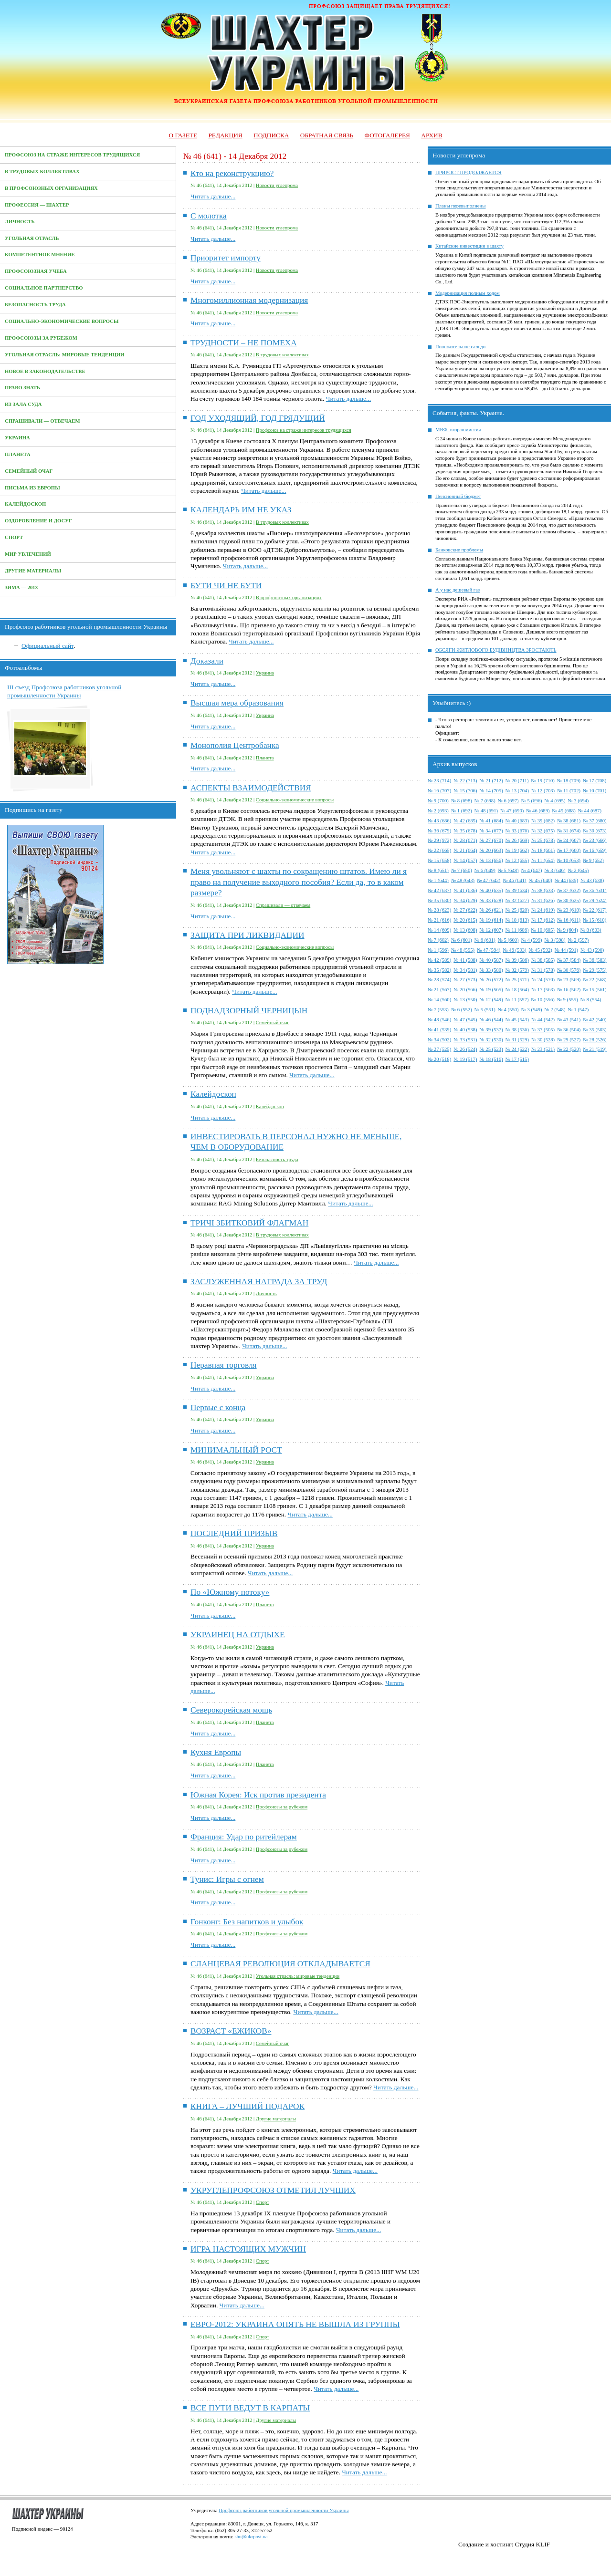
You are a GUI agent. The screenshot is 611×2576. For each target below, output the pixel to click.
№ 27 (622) (465, 910)
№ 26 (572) (491, 979)
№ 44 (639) (566, 880)
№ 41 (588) (465, 960)
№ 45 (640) (540, 880)
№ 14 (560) (439, 999)
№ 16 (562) (568, 989)
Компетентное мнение (39, 254)
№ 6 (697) (508, 800)
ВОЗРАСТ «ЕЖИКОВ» (230, 2031)
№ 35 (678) (465, 830)
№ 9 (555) (567, 999)
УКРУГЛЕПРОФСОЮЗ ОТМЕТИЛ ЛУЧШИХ (273, 2190)
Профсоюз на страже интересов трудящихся (72, 154)
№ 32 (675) (543, 830)
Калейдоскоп (25, 504)
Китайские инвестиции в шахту (469, 246)
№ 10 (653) (568, 860)
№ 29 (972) (439, 840)
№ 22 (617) (594, 910)
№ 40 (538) (465, 1029)
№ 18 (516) (491, 1059)
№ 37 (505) (543, 1029)
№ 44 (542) (543, 1019)
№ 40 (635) (491, 890)
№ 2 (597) (578, 940)
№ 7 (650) (461, 870)
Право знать (22, 387)
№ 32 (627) (517, 900)
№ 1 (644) (438, 880)
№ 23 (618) (568, 910)
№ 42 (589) (439, 960)
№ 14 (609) (439, 930)
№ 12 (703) (543, 790)
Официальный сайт (47, 645)
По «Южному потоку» (229, 1592)
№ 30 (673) (594, 830)
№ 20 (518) (439, 1059)
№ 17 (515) (517, 1059)
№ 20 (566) (465, 989)
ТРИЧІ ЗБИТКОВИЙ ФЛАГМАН (249, 1222)
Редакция (225, 135)
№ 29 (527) (568, 1039)
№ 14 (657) (465, 860)
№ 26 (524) (465, 1049)
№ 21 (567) (439, 989)
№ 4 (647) (531, 870)
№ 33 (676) (517, 830)
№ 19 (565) (491, 989)
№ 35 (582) (439, 970)
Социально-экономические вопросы (61, 321)
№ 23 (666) (594, 840)
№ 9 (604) (567, 930)
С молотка (208, 215)
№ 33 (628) (491, 900)
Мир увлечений (28, 554)
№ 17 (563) (543, 989)
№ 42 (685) (465, 820)
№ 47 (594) (488, 950)
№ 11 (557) (517, 999)
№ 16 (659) (594, 850)
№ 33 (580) (491, 970)
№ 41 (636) (465, 890)
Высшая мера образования (237, 702)
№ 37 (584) (568, 960)
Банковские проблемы (459, 549)
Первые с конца (217, 1407)
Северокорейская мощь (231, 1709)
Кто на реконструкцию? (232, 173)
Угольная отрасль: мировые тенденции (64, 354)
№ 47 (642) (488, 880)
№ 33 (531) (465, 1039)
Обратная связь (326, 135)
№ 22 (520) (568, 1049)
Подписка (271, 135)
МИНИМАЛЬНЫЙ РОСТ (236, 1449)
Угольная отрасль (32, 238)
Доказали (206, 660)
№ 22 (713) (465, 780)
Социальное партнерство (44, 288)
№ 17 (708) (594, 780)
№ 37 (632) (568, 890)
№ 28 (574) (439, 979)
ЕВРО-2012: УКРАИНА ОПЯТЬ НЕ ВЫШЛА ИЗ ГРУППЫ (295, 2324)
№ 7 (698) (484, 800)
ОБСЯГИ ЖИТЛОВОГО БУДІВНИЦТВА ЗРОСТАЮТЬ (496, 650)
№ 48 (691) (486, 810)
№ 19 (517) (465, 1059)
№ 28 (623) (439, 910)
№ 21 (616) (439, 920)
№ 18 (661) (543, 850)
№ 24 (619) (543, 910)
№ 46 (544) (491, 1019)
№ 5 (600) (508, 940)
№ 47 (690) (512, 810)
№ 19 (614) (491, 920)
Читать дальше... (212, 196)
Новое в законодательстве (45, 371)
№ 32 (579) (517, 970)
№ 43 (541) (568, 1019)
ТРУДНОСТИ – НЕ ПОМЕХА (243, 342)
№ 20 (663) (491, 850)
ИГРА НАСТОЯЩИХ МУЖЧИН (248, 2249)
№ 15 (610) (594, 920)
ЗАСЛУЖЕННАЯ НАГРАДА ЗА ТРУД (258, 1281)
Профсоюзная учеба (36, 271)
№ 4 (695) (555, 800)
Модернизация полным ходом (467, 293)
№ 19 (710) (543, 780)
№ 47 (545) (465, 1019)
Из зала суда (23, 404)
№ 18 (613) (517, 920)
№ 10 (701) (594, 790)
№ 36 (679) (439, 830)
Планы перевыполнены (460, 205)
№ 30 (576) (568, 970)
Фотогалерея (387, 135)
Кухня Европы (215, 1752)
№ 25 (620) (517, 910)
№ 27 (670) (491, 840)
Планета (18, 454)
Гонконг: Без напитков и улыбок (246, 1921)
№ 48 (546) (439, 1019)
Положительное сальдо (460, 346)
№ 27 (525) (439, 1049)
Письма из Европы (32, 487)
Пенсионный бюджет (458, 496)
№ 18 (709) (568, 780)
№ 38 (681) (568, 820)
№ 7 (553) (438, 1009)
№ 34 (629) (465, 900)
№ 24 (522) (517, 1049)
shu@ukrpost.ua (250, 2536)
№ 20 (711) (517, 780)
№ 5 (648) (508, 870)
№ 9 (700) (438, 800)
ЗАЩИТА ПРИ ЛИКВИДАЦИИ (247, 935)
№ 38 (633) (543, 890)
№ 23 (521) (543, 1049)
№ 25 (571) (517, 979)
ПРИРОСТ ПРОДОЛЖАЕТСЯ (468, 172)
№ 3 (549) (531, 1009)
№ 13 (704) (517, 790)
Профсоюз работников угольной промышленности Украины (283, 2510)
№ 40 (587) (491, 960)
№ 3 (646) (555, 870)
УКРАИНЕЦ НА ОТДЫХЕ (237, 1634)
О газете (183, 135)
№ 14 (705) (491, 790)
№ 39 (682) (543, 820)
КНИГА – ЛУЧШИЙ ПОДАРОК (247, 2106)
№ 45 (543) (517, 1019)
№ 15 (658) (439, 860)
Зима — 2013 (21, 587)
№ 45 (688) (564, 810)
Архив (431, 135)
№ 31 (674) (568, 830)
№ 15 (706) (465, 790)
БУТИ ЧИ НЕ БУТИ (226, 585)
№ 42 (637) (439, 890)
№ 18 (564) (517, 989)
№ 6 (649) (484, 870)
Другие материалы (33, 570)
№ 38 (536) (517, 1029)
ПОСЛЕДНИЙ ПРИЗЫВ (233, 1533)
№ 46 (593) (514, 950)
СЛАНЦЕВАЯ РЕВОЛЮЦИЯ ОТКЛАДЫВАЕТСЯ (280, 1963)
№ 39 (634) (517, 890)
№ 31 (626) (543, 900)
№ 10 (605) (543, 930)
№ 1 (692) (461, 810)
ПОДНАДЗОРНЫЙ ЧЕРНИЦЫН (248, 1010)
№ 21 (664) (465, 850)
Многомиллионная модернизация (249, 300)
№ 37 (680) (594, 820)
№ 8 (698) (461, 800)
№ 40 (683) (517, 820)
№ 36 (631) (594, 890)
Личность (20, 221)
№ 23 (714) (439, 780)
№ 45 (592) (540, 950)
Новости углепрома (277, 185)
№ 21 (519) (594, 1049)
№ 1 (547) (578, 1009)
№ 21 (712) (491, 780)
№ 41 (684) (491, 820)
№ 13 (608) (465, 930)
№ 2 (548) (555, 1009)
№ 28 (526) (594, 1039)
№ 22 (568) (594, 979)
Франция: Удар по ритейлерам (243, 1836)
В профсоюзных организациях (51, 188)
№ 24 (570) (543, 979)
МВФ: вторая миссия (458, 429)
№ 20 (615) (465, 920)
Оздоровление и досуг (38, 520)
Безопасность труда (35, 304)
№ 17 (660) (568, 850)
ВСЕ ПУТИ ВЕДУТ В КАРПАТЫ (250, 2407)
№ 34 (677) (491, 830)
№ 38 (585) (543, 960)
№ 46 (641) (514, 880)
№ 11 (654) (543, 860)
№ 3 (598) (555, 940)
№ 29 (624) (594, 900)
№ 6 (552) (461, 1009)
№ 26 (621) (491, 910)
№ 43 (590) (592, 950)
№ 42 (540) (594, 1019)
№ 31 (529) (517, 1039)
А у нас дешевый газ (457, 589)
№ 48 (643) (462, 880)
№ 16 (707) (439, 790)
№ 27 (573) (465, 979)
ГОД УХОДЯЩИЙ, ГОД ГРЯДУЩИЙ (257, 418)
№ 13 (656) (491, 860)
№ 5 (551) (484, 1009)
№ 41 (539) (439, 1029)
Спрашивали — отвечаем (42, 421)
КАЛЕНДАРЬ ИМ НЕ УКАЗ (240, 509)
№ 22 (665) (439, 850)
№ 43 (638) (592, 880)
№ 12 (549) (491, 999)
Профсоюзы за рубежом (41, 338)
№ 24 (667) (568, 840)
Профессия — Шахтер (37, 205)
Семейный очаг (29, 471)
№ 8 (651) (438, 870)
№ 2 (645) (578, 870)
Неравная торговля (223, 1365)
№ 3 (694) (578, 800)
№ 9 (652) (593, 860)
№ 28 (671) (465, 840)
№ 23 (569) (568, 979)
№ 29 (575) (594, 970)
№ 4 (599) (531, 940)
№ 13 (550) (465, 999)
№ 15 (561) (594, 989)
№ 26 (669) (517, 840)
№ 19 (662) (517, 850)
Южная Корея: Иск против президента (258, 1794)
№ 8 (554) (590, 999)
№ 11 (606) (517, 930)
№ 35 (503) (594, 1029)
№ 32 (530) (491, 1039)
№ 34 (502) (439, 1039)
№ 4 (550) (508, 1009)
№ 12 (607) (491, 930)
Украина (17, 437)
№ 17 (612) (543, 920)
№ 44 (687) (589, 810)
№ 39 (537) (491, 1029)
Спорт (14, 537)
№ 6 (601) (461, 940)
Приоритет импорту (225, 257)
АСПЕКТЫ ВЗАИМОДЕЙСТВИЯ (250, 787)
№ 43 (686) (439, 820)
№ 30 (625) (568, 900)
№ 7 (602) (438, 940)
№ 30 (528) (543, 1039)
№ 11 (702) (568, 790)
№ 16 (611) (568, 920)
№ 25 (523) (491, 1049)
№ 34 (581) (465, 970)
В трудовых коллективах (42, 171)
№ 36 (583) (594, 960)
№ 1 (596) (438, 950)
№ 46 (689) (537, 810)
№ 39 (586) (517, 960)
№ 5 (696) (531, 800)
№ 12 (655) (517, 860)
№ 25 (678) (543, 840)
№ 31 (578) (543, 970)
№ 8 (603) (590, 930)
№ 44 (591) (566, 950)
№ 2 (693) (438, 810)
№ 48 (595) (462, 950)
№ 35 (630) (439, 900)
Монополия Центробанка (234, 745)
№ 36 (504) (568, 1029)
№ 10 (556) (543, 999)
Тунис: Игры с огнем (227, 1879)
